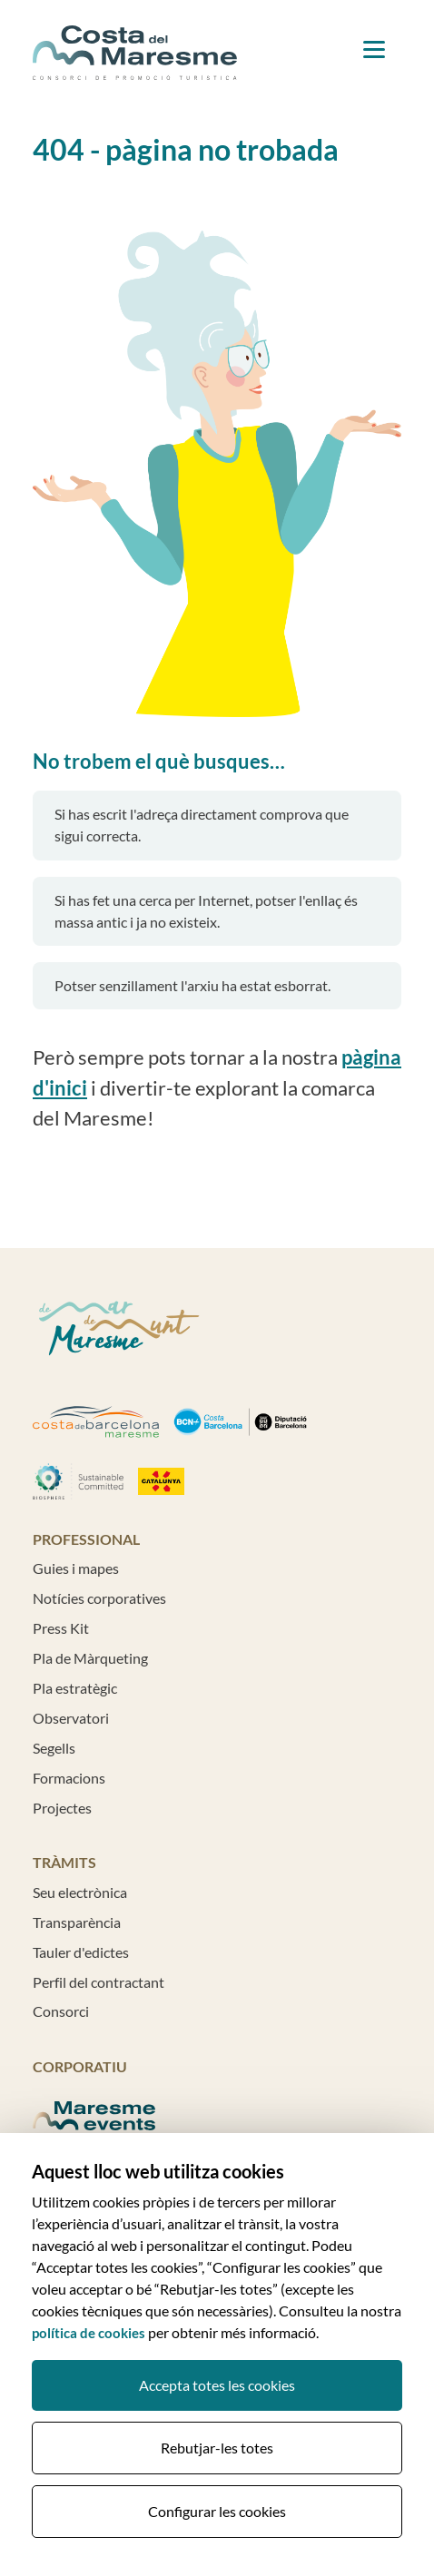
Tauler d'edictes (81, 1952)
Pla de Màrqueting (90, 1658)
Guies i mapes (76, 1568)
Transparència (77, 1922)
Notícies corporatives (99, 1598)
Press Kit (61, 1628)
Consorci (61, 2011)
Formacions (69, 1777)
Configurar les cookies (217, 2511)
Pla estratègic (75, 1687)
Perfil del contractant (98, 1982)
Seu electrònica (80, 1892)
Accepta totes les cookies (217, 2385)
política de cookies (88, 2333)
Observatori (71, 1717)
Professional (86, 1539)
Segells (54, 1747)
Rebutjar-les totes (217, 2447)
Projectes (62, 1807)
